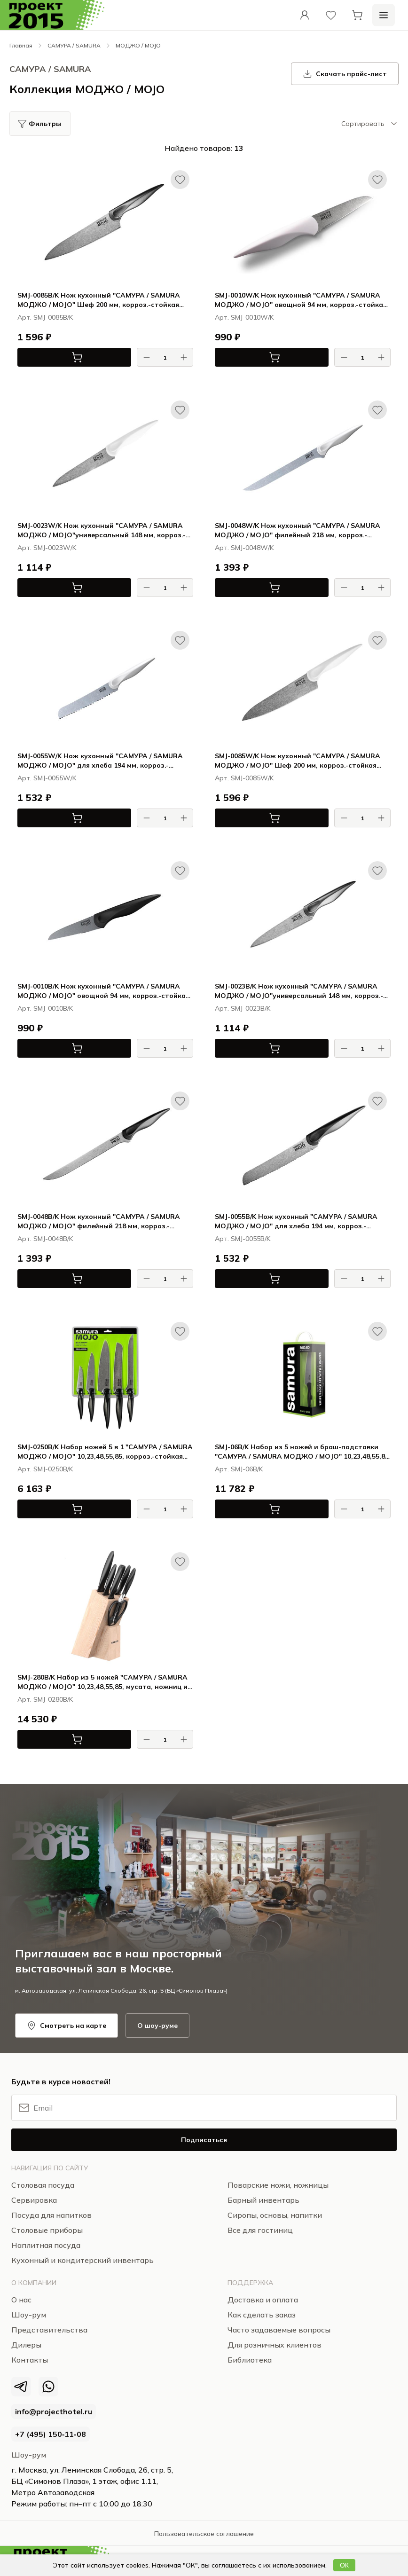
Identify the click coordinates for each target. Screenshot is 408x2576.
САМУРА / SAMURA (74, 45)
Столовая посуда (42, 2185)
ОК (344, 2565)
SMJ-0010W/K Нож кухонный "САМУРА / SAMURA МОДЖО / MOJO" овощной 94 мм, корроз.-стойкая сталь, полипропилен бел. (301, 300)
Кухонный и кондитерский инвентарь (82, 2260)
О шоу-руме (157, 2025)
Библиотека (250, 2359)
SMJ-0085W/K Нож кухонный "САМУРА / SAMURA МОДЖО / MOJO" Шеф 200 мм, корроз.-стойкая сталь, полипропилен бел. (297, 761)
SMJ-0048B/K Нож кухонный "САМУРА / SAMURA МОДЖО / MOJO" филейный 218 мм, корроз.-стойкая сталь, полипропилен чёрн (98, 1221)
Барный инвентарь (263, 2200)
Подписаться (204, 2140)
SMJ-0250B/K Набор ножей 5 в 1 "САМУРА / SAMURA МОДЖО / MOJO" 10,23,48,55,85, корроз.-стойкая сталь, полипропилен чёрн (105, 1452)
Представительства (49, 2329)
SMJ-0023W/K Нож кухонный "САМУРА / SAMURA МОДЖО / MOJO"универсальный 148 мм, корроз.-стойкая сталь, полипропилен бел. (101, 530)
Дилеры (26, 2344)
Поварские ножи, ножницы (278, 2185)
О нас (21, 2299)
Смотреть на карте (66, 2025)
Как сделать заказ (262, 2314)
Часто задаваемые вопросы (279, 2329)
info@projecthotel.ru (53, 2411)
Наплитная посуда (45, 2245)
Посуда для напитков (51, 2215)
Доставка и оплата (263, 2299)
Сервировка (34, 2200)
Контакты (29, 2359)
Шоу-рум (28, 2454)
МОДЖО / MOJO (138, 45)
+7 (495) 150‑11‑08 (50, 2434)
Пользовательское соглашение (204, 2533)
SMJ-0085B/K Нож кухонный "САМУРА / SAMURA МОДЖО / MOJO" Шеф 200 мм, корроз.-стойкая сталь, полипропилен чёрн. (98, 300)
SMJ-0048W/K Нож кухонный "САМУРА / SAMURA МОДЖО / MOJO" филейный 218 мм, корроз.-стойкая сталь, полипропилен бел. (297, 530)
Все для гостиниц (260, 2230)
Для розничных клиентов (275, 2344)
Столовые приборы (47, 2230)
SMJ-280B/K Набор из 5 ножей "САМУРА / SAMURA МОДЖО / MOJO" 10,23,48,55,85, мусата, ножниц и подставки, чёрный (102, 1682)
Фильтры (45, 123)
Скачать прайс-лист (345, 74)
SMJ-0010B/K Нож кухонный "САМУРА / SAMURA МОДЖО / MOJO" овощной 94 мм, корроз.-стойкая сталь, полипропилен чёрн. (103, 991)
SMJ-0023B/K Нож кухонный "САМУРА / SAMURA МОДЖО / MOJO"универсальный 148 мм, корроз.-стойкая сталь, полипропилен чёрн (299, 991)
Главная (20, 45)
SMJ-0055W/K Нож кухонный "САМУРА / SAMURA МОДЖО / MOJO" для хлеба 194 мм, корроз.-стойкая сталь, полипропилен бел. (100, 761)
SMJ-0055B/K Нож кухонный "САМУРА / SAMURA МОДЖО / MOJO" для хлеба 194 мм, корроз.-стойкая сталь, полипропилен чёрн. (296, 1221)
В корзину (50, 357)
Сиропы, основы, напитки (275, 2215)
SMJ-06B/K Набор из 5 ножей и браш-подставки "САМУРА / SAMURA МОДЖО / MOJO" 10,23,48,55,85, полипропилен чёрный (303, 1452)
